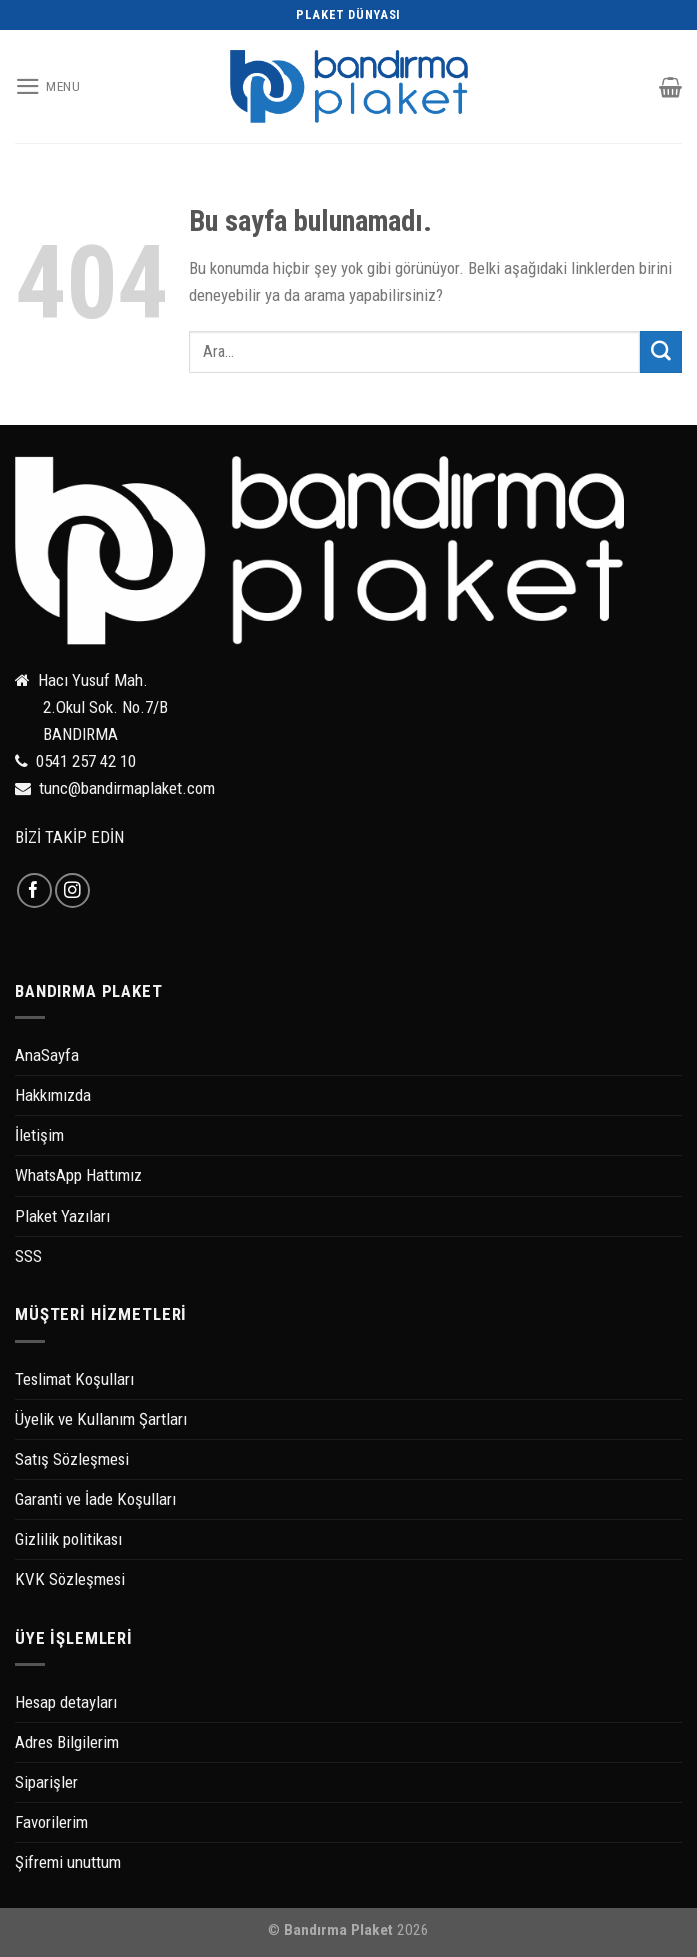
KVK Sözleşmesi (70, 1579)
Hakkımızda (53, 1095)
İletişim (39, 1135)
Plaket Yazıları (62, 1216)
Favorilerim (51, 1822)
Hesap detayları (66, 1702)
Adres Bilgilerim (67, 1742)
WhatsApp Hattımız (78, 1175)
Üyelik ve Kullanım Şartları (101, 1419)
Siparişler (46, 1782)
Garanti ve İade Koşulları (95, 1499)
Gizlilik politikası (68, 1539)
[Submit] (661, 351)
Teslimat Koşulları (74, 1379)
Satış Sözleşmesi (72, 1459)
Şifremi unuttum (68, 1862)
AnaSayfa (47, 1055)
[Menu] (48, 86)
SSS (28, 1256)
